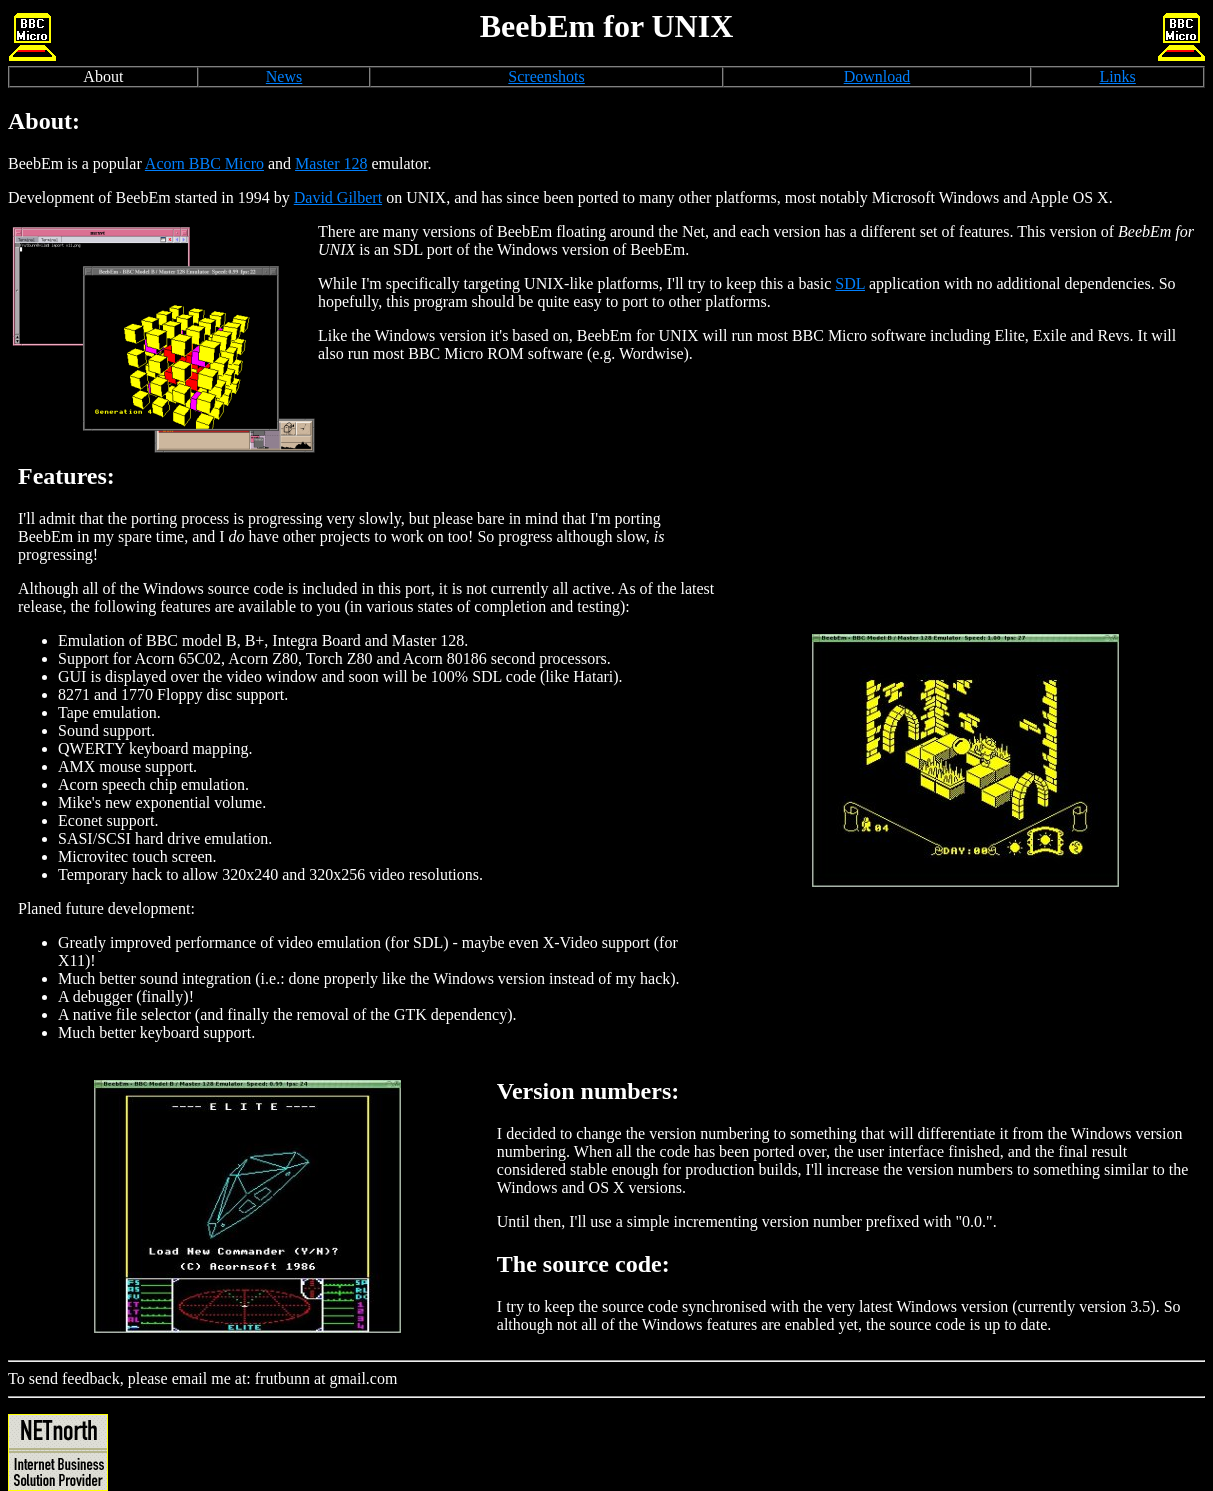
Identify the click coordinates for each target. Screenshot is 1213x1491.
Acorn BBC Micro (204, 163)
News (284, 76)
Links (1117, 76)
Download (877, 76)
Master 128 (331, 163)
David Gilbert (338, 197)
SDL (850, 283)
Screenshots (546, 76)
